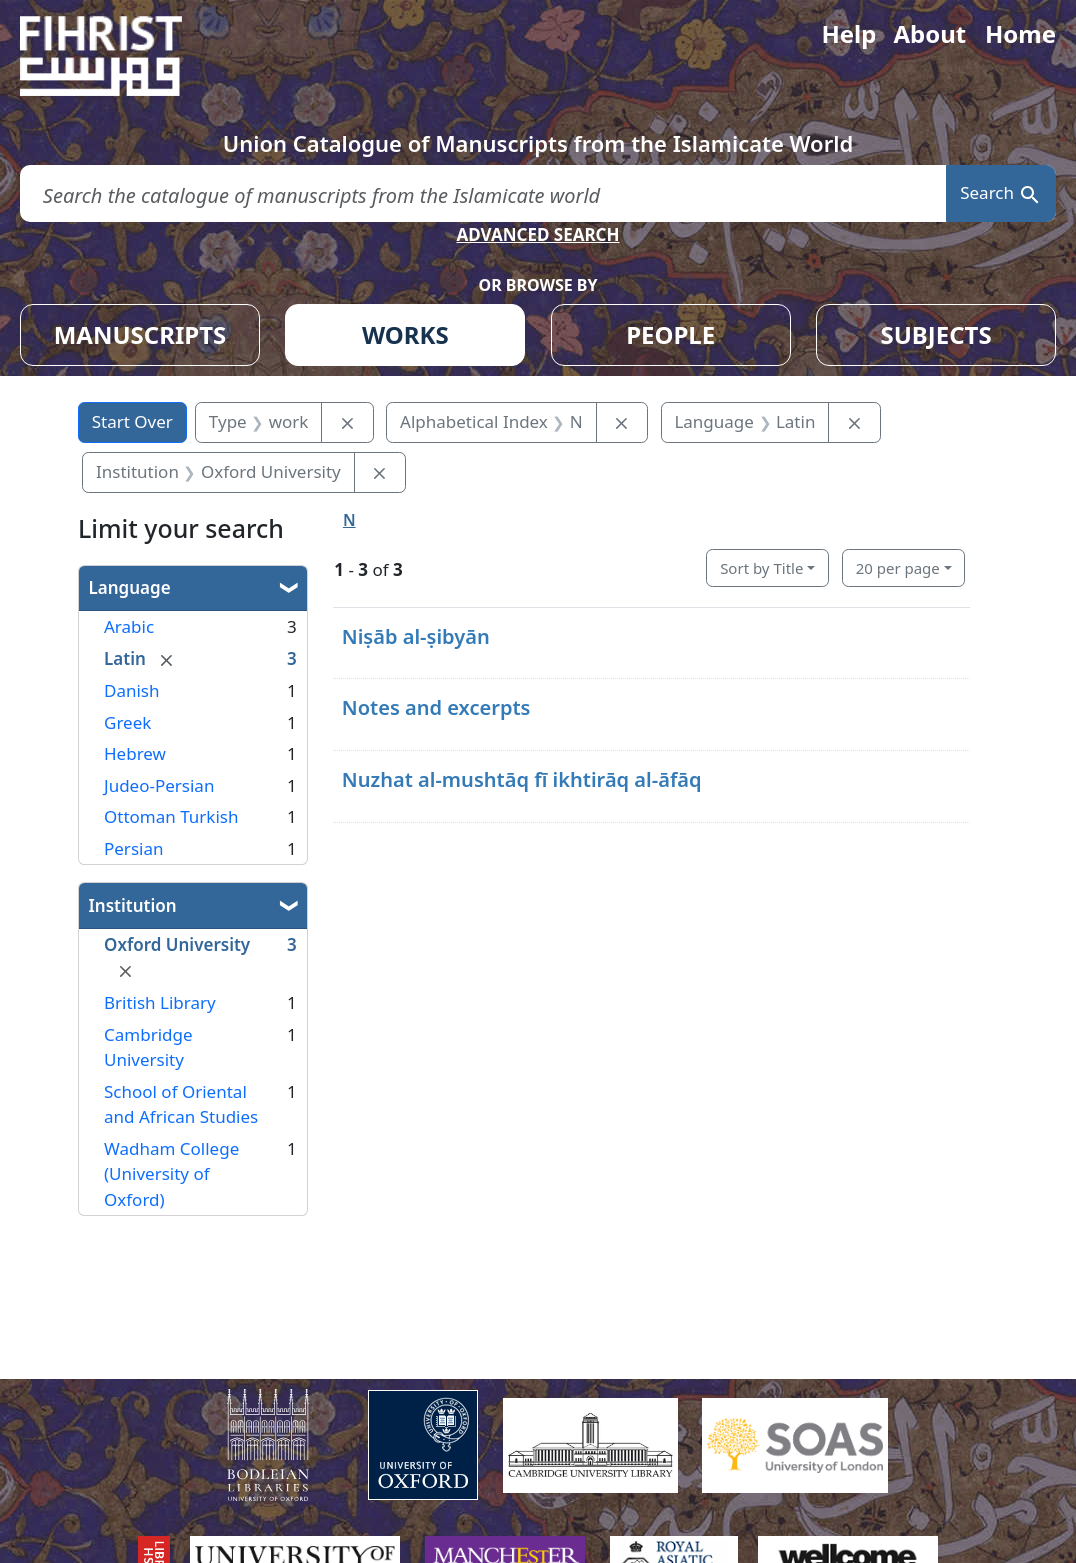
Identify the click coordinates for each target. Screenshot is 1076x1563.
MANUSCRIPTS (140, 334)
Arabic (129, 626)
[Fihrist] (120, 56)
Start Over (132, 421)
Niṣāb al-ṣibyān (416, 636)
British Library (160, 1002)
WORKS (405, 334)
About (929, 33)
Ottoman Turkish (171, 816)
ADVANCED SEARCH (537, 234)
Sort (761, 568)
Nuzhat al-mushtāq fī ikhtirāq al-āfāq (522, 779)
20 (898, 568)
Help (848, 33)
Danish (132, 690)
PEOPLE (670, 334)
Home (1020, 33)
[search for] (483, 193)
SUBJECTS (935, 334)
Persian (133, 848)
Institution (133, 905)
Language (130, 587)
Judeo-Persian (159, 785)
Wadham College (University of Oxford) (171, 1174)
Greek (127, 722)
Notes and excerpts (436, 707)
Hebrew (135, 753)
